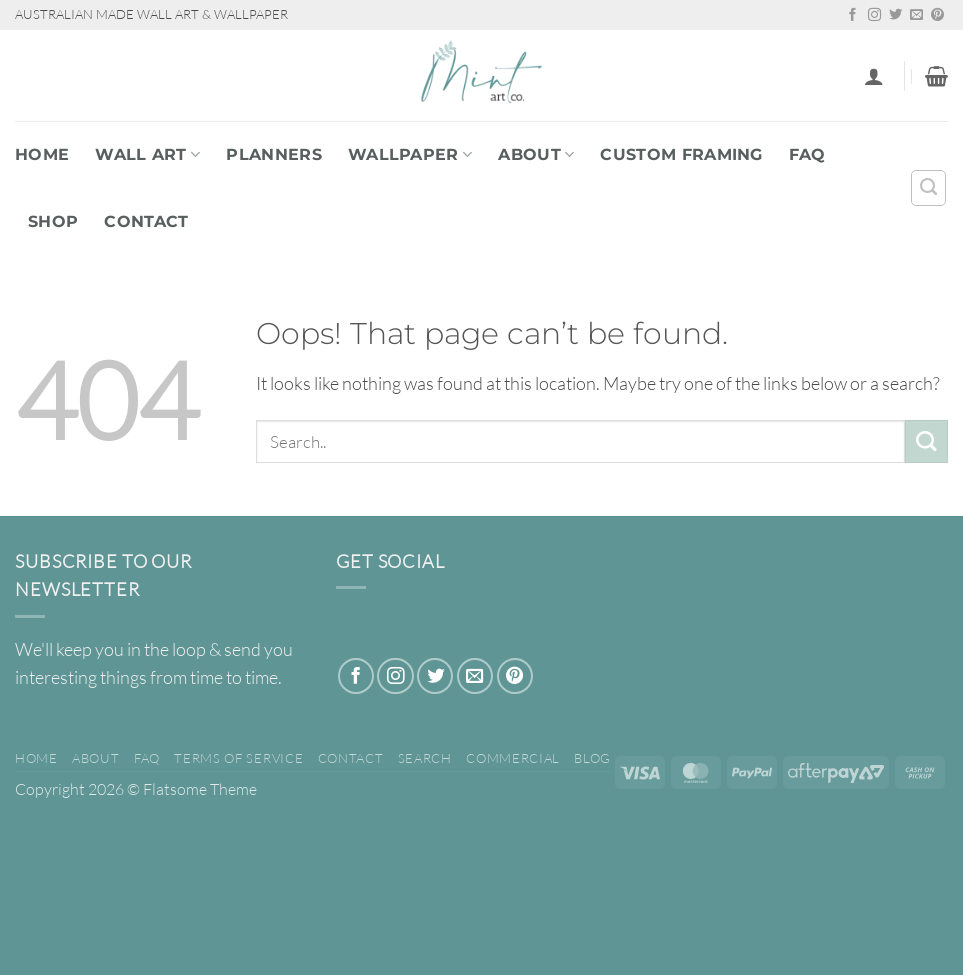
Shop (53, 221)
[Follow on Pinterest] (937, 15)
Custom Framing (681, 154)
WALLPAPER (410, 154)
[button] (874, 76)
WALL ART (147, 154)
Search (425, 758)
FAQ (807, 154)
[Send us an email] (916, 15)
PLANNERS (274, 154)
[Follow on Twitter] (895, 15)
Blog (592, 758)
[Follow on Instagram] (874, 15)
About (536, 154)
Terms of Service (238, 758)
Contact (146, 221)
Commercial (513, 758)
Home (42, 154)
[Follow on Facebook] (852, 15)
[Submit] (926, 441)
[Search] (928, 187)
